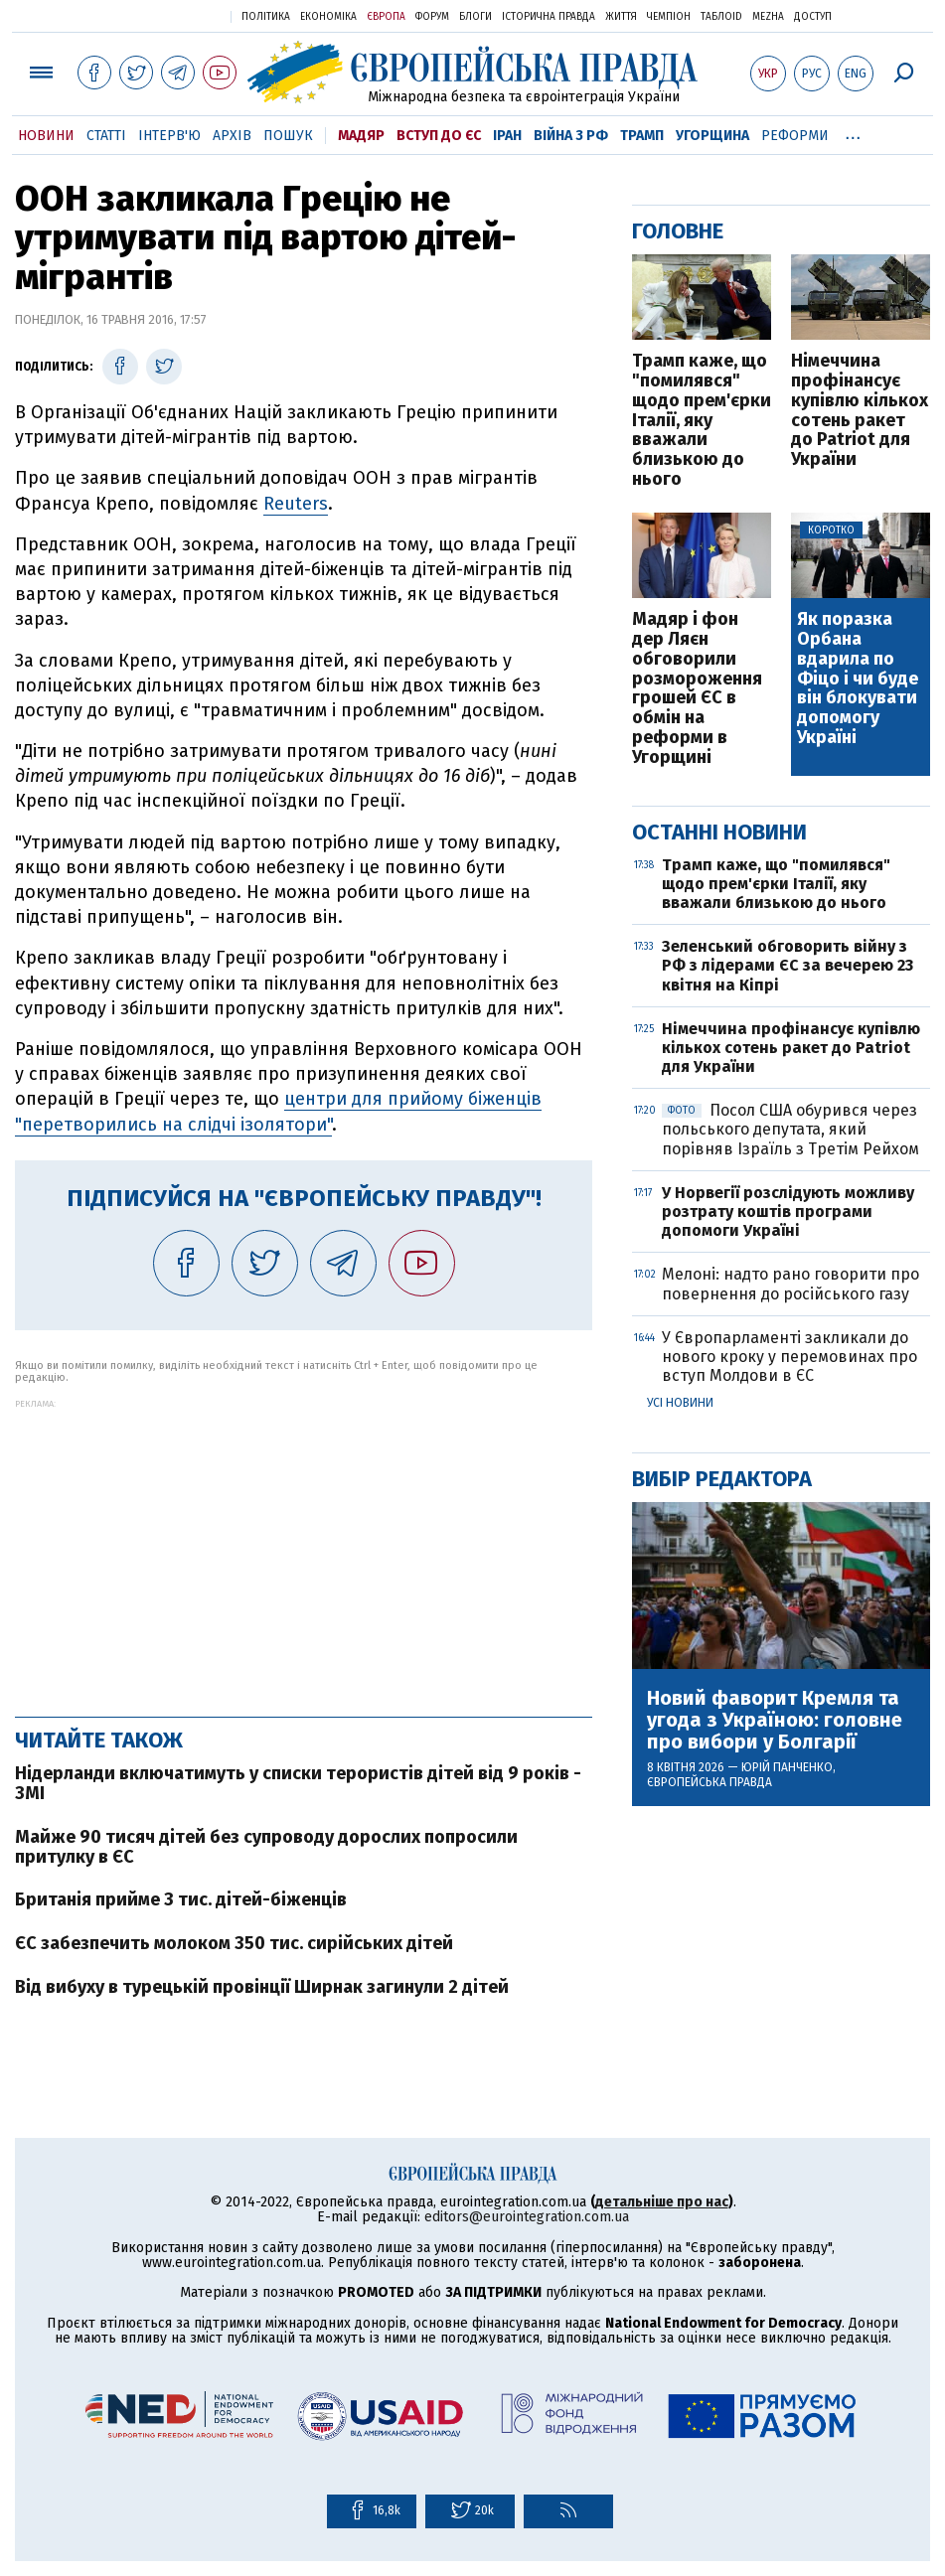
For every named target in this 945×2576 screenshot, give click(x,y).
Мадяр (361, 135)
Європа (386, 17)
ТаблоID (721, 17)
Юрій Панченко (787, 1767)
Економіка (328, 17)
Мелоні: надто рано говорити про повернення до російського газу (790, 1283)
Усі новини (680, 1403)
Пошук (288, 135)
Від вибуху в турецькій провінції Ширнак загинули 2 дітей (262, 1987)
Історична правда (548, 17)
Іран (507, 135)
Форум (432, 17)
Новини (46, 135)
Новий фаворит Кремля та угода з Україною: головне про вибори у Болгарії (774, 1719)
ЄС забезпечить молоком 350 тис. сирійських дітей (234, 1943)
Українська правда (167, 15)
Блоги (475, 17)
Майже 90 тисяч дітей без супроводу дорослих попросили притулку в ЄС (266, 1847)
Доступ (813, 17)
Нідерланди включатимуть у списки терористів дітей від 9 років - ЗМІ (298, 1783)
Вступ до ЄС (438, 135)
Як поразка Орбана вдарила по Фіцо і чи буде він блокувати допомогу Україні (857, 679)
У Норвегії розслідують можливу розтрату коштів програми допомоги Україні (788, 1211)
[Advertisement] (303, 1548)
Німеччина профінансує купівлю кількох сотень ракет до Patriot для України (859, 411)
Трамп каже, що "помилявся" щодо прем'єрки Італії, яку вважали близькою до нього (701, 421)
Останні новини (719, 832)
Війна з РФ (571, 135)
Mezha (768, 17)
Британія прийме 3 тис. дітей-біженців (181, 1899)
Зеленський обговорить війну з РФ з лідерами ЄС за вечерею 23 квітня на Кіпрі (787, 965)
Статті (106, 135)
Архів (232, 135)
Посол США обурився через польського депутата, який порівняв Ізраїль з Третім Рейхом (790, 1129)
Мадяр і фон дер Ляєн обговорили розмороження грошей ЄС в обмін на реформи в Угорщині (697, 688)
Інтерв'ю (169, 135)
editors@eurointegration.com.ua (526, 2216)
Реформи (795, 135)
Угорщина (712, 135)
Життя (621, 17)
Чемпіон (669, 17)
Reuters (295, 504)
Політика (265, 17)
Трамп (642, 135)
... (853, 132)
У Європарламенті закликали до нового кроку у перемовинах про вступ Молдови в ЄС (789, 1356)
